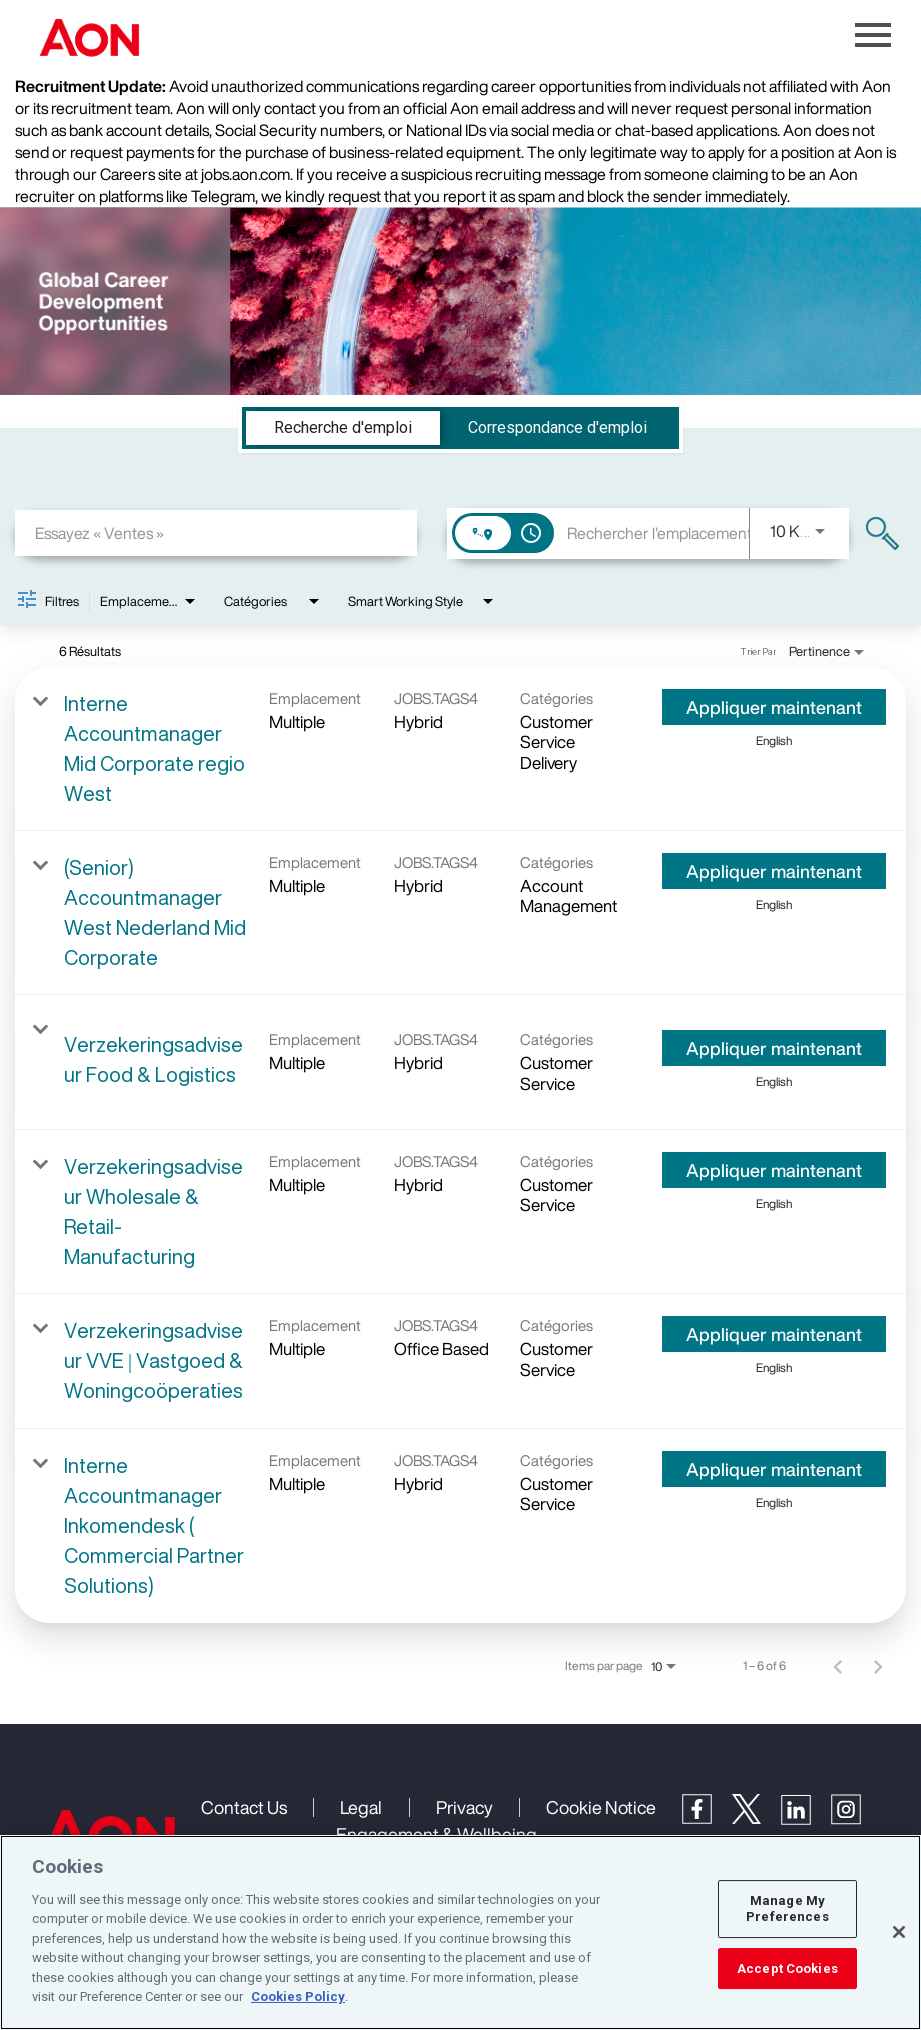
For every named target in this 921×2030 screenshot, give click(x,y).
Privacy (464, 1807)
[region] (460, 1932)
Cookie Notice (601, 1807)
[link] (460, 749)
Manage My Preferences (787, 1909)
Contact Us (244, 1807)
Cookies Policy (298, 1996)
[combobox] (216, 532)
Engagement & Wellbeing (436, 1834)
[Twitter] (756, 1818)
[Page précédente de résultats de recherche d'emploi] (838, 1666)
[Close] (899, 1932)
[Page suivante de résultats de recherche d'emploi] (878, 1666)
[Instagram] (856, 1819)
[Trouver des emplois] (882, 533)
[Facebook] (707, 1818)
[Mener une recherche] (882, 533)
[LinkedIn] (806, 1819)
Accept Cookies (787, 1968)
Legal (361, 1807)
